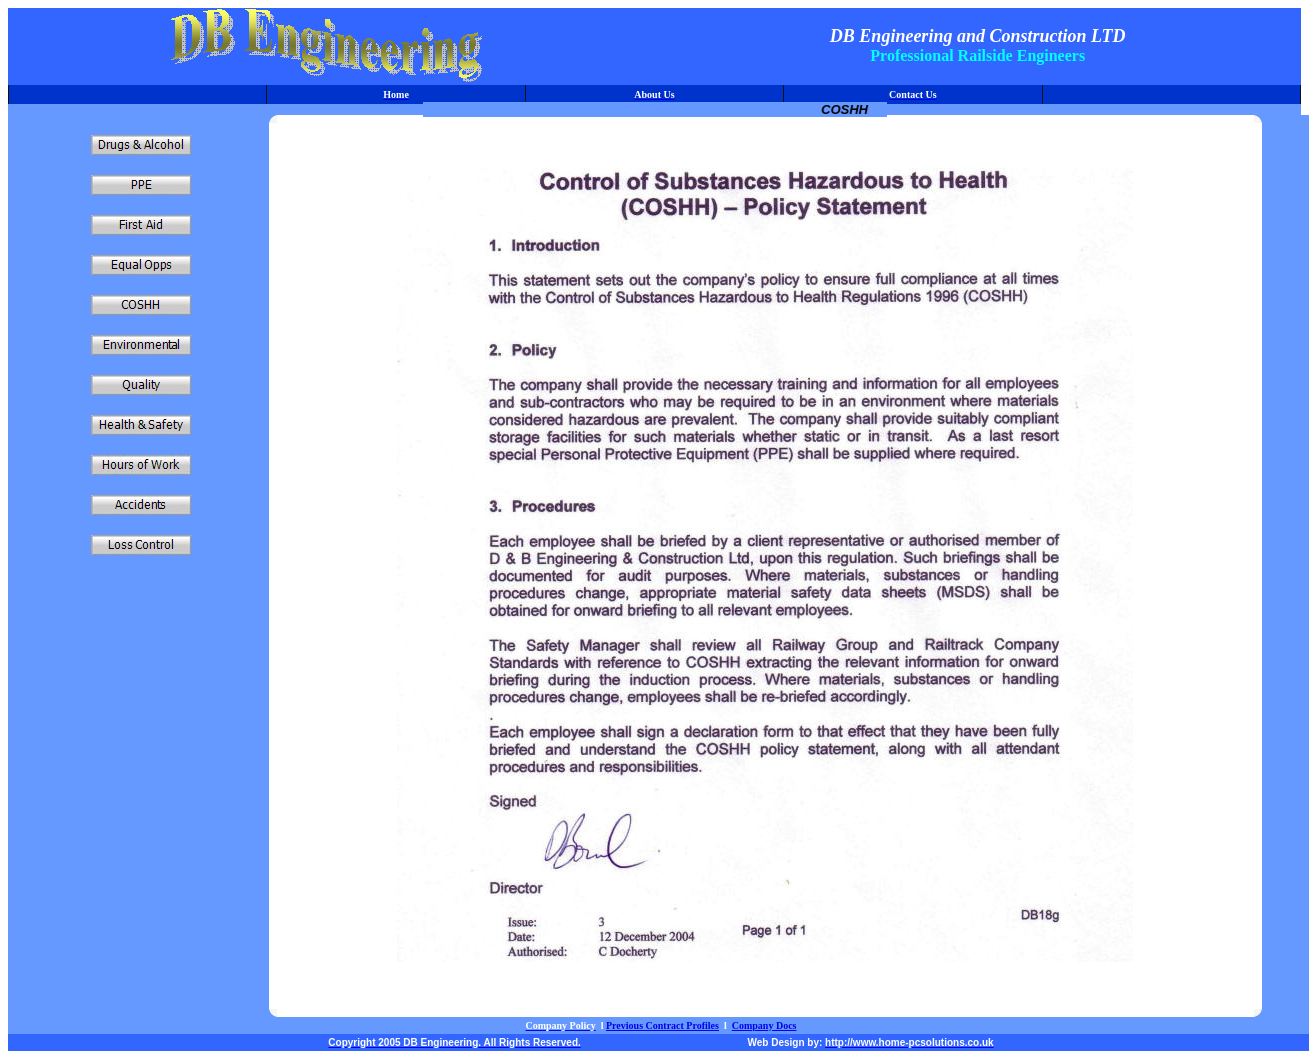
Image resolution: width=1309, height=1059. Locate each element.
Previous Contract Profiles (662, 1025)
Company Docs (764, 1025)
